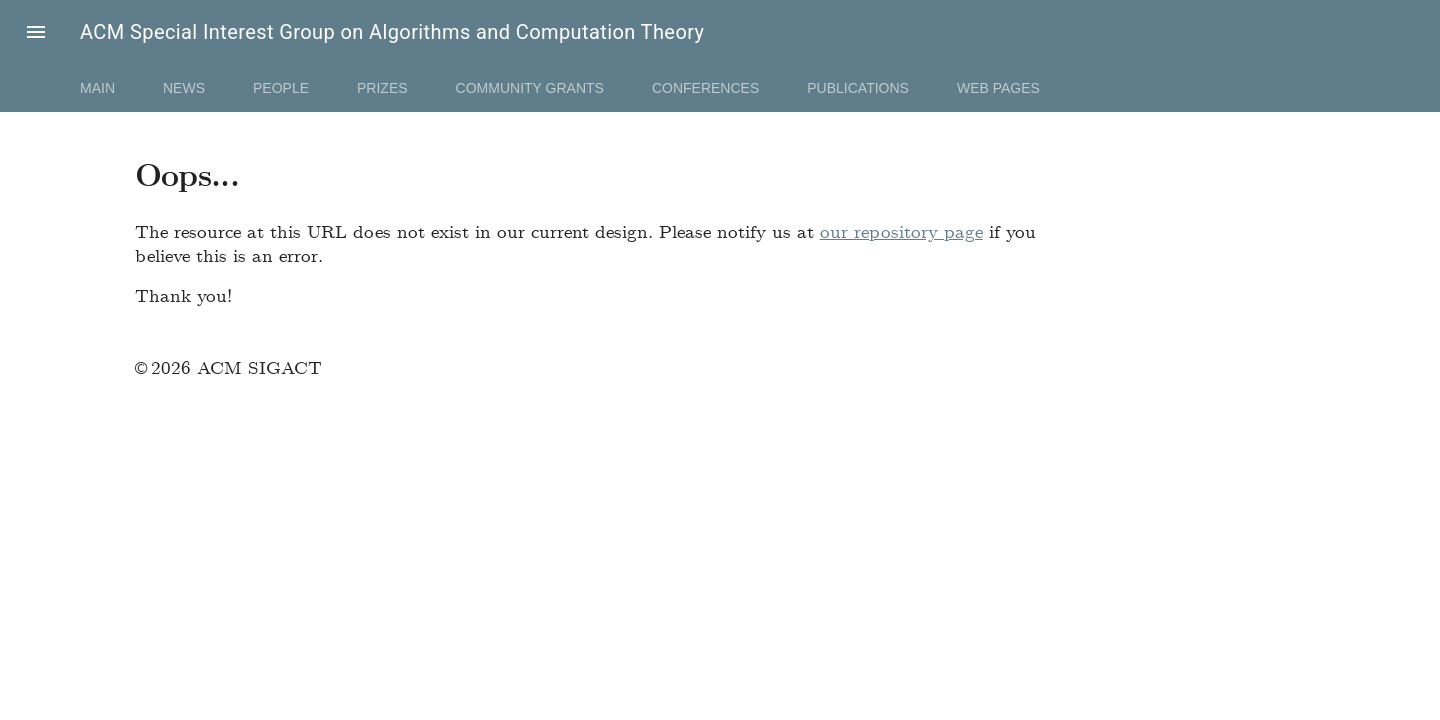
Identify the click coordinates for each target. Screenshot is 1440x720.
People (281, 88)
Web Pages (998, 88)
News (184, 88)
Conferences (705, 88)
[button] (36, 32)
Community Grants (530, 88)
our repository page (901, 230)
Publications (858, 88)
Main (97, 88)
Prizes (382, 88)
